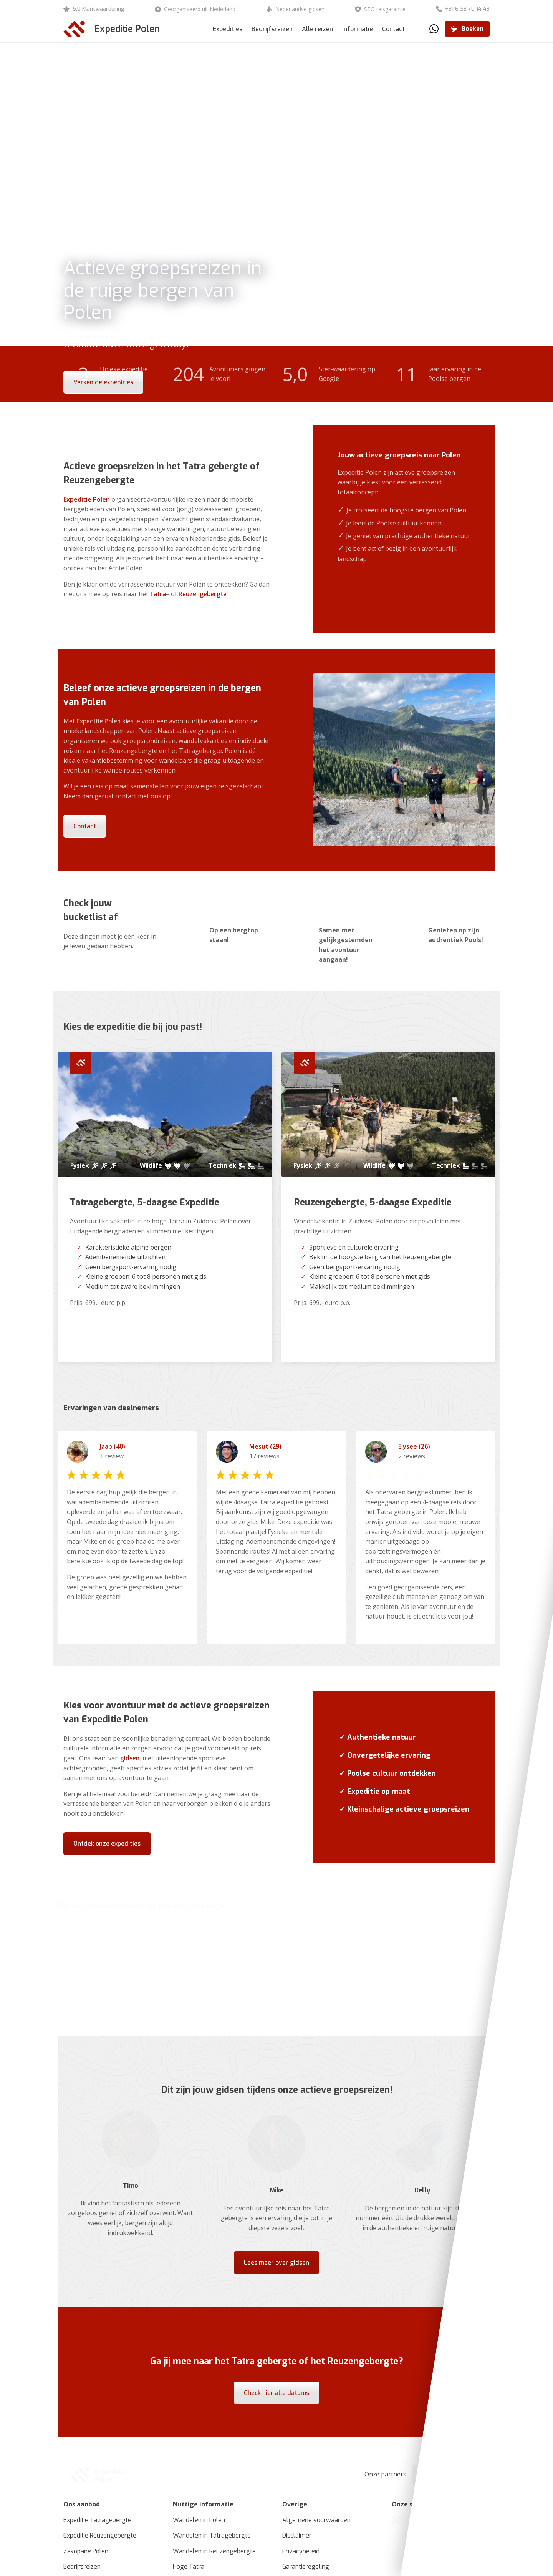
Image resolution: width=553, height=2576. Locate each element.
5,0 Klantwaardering (98, 9)
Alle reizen (317, 29)
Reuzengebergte (203, 594)
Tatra (158, 594)
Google (329, 379)
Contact (393, 29)
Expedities (227, 29)
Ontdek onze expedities (107, 1892)
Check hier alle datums (276, 2442)
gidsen (129, 1807)
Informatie (357, 29)
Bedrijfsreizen (272, 29)
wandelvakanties (203, 741)
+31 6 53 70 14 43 (467, 9)
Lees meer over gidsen (276, 2311)
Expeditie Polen (98, 721)
